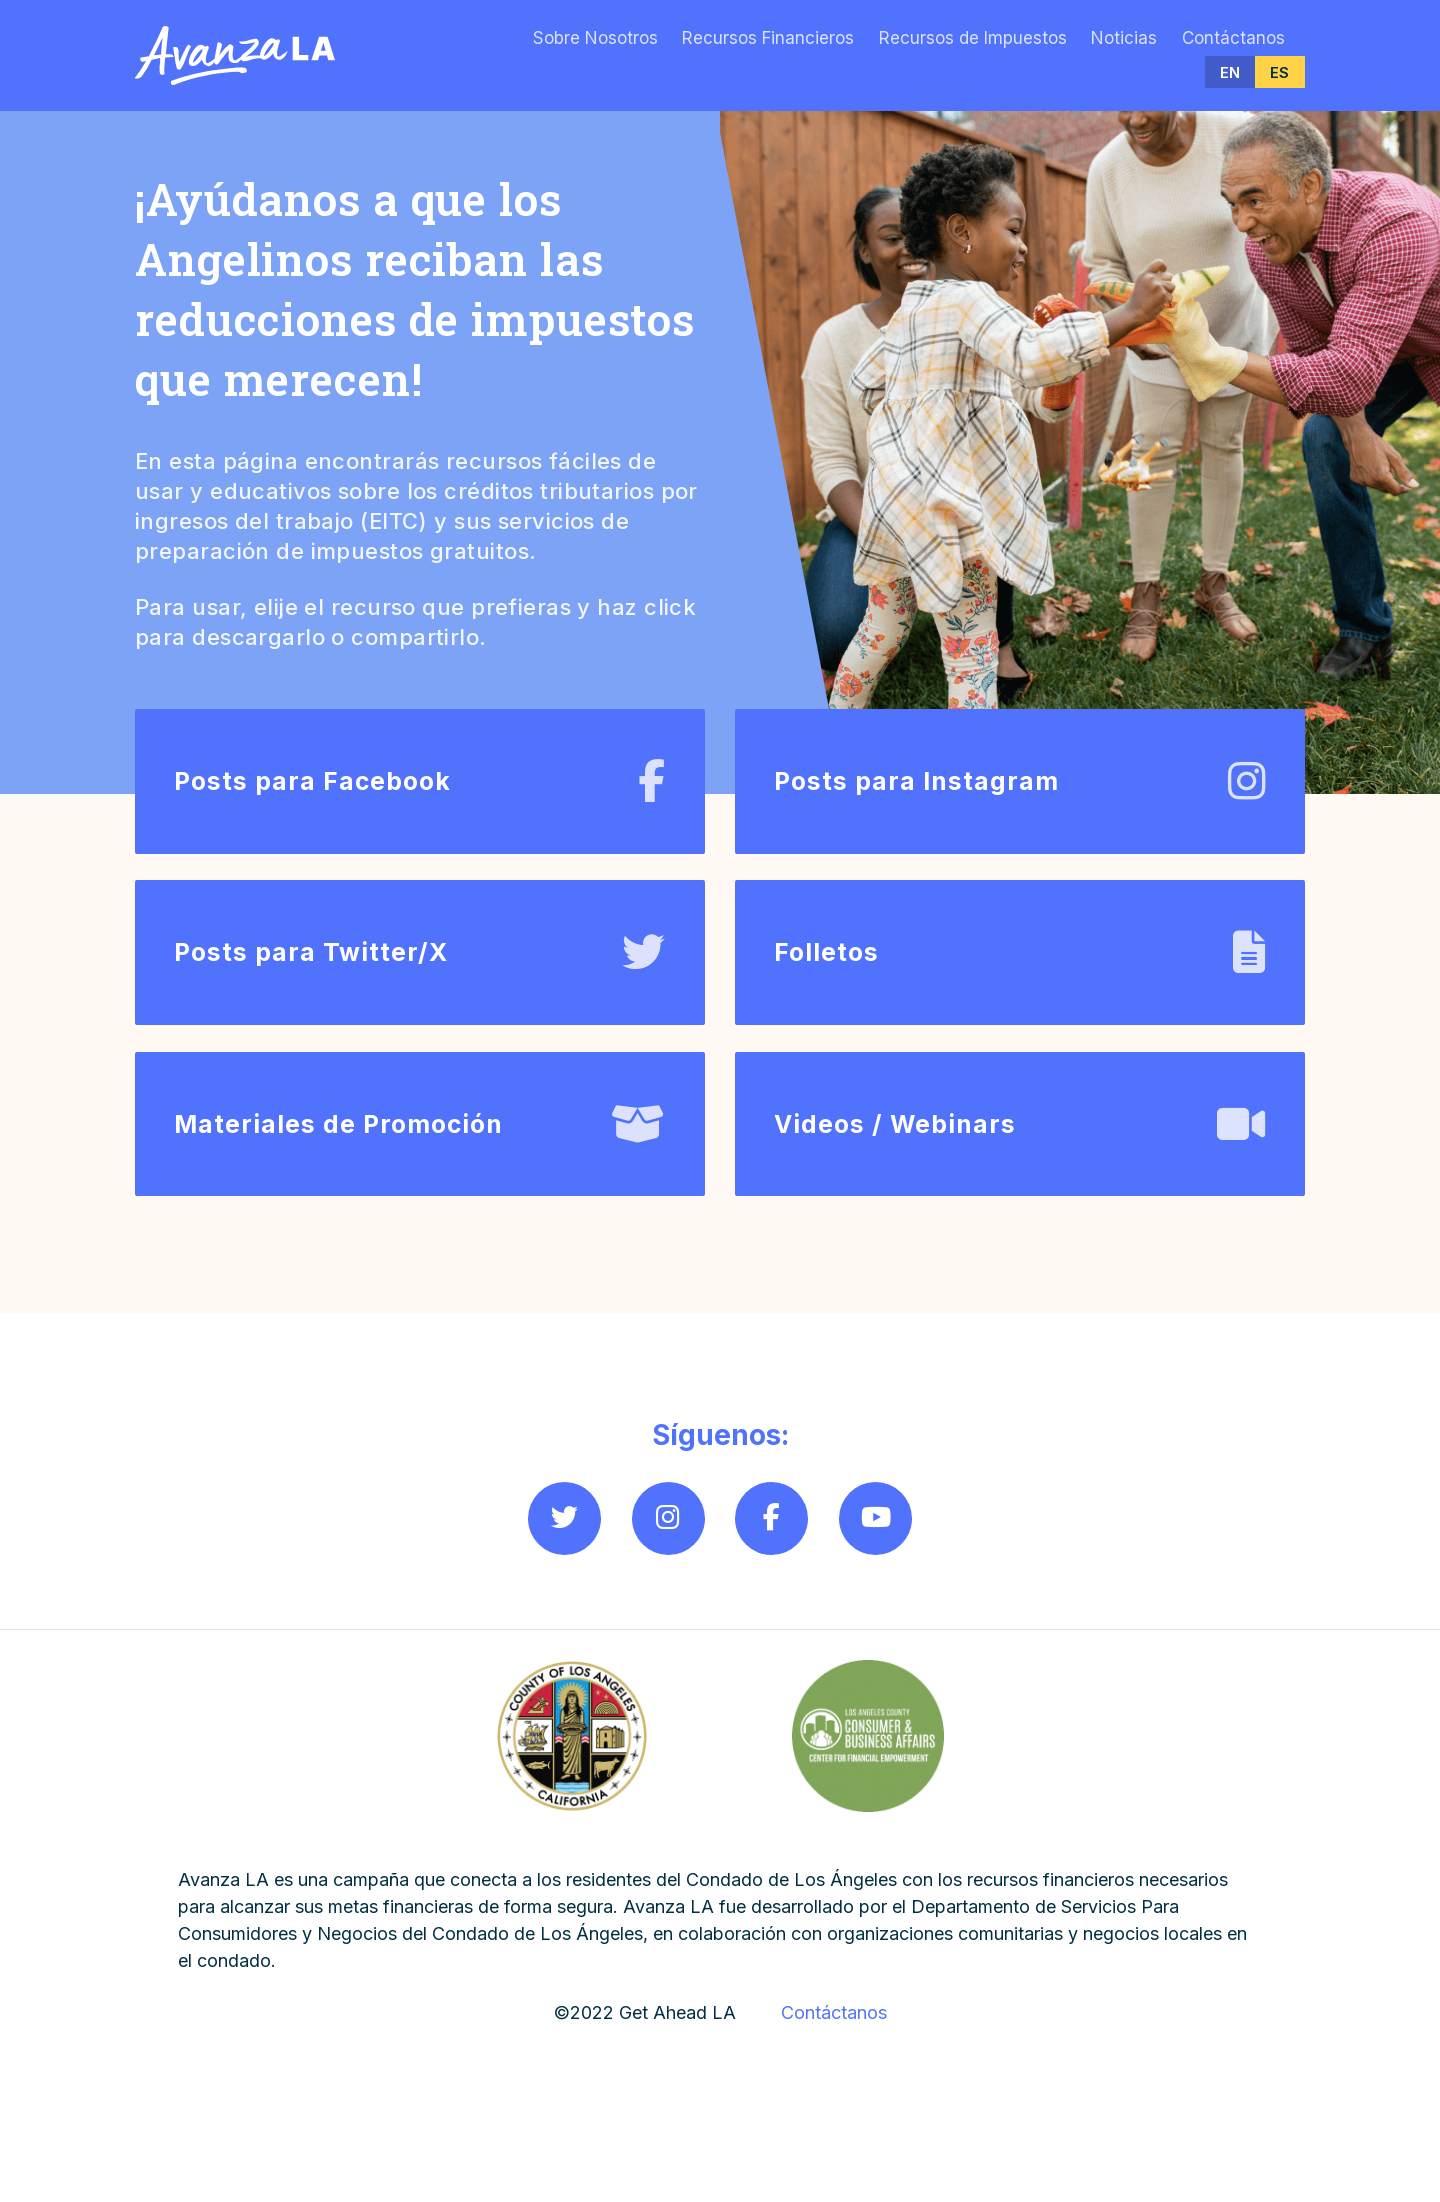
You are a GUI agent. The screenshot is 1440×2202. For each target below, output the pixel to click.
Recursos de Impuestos (973, 38)
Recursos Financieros (768, 38)
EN (1230, 72)
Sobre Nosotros (595, 38)
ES (1279, 72)
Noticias (1124, 38)
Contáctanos (1233, 38)
